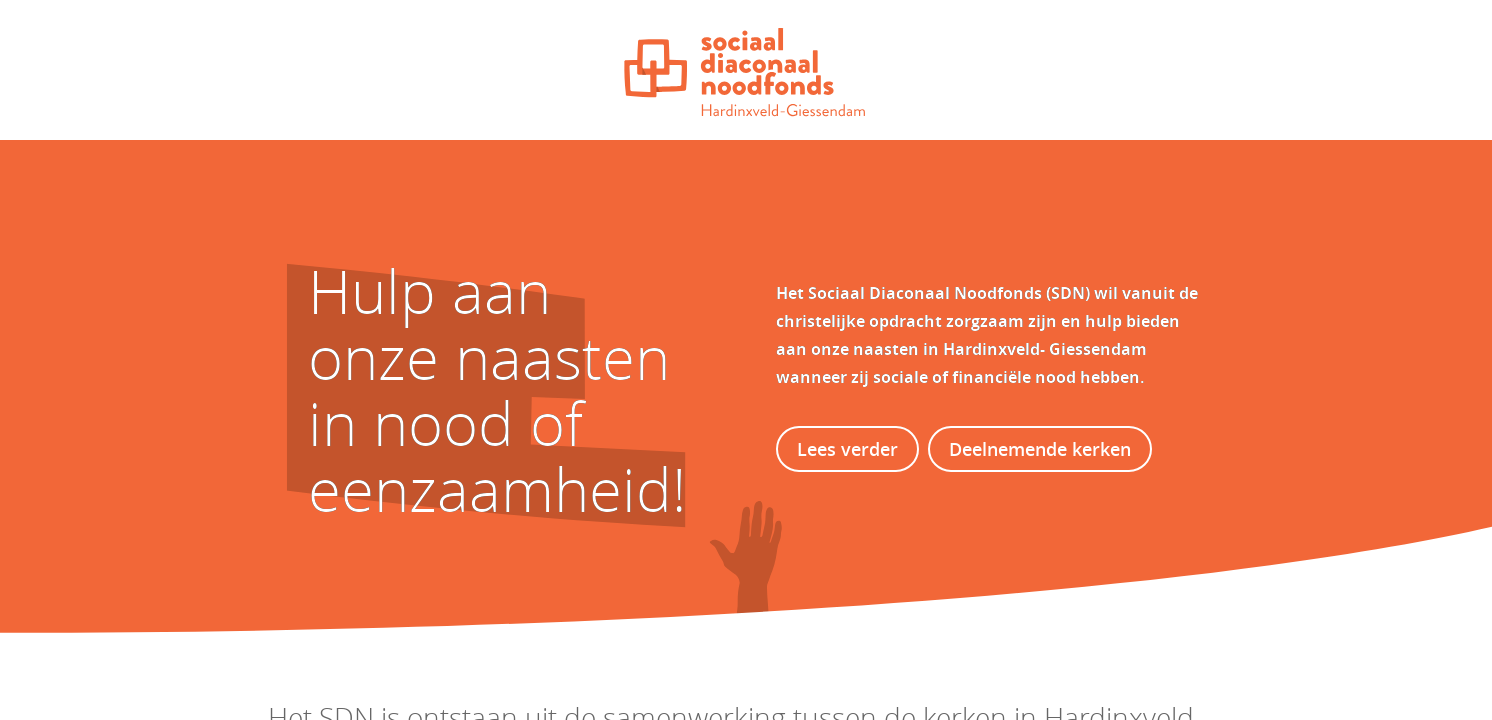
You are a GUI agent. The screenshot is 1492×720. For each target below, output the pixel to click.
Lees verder (847, 449)
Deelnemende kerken (1040, 449)
